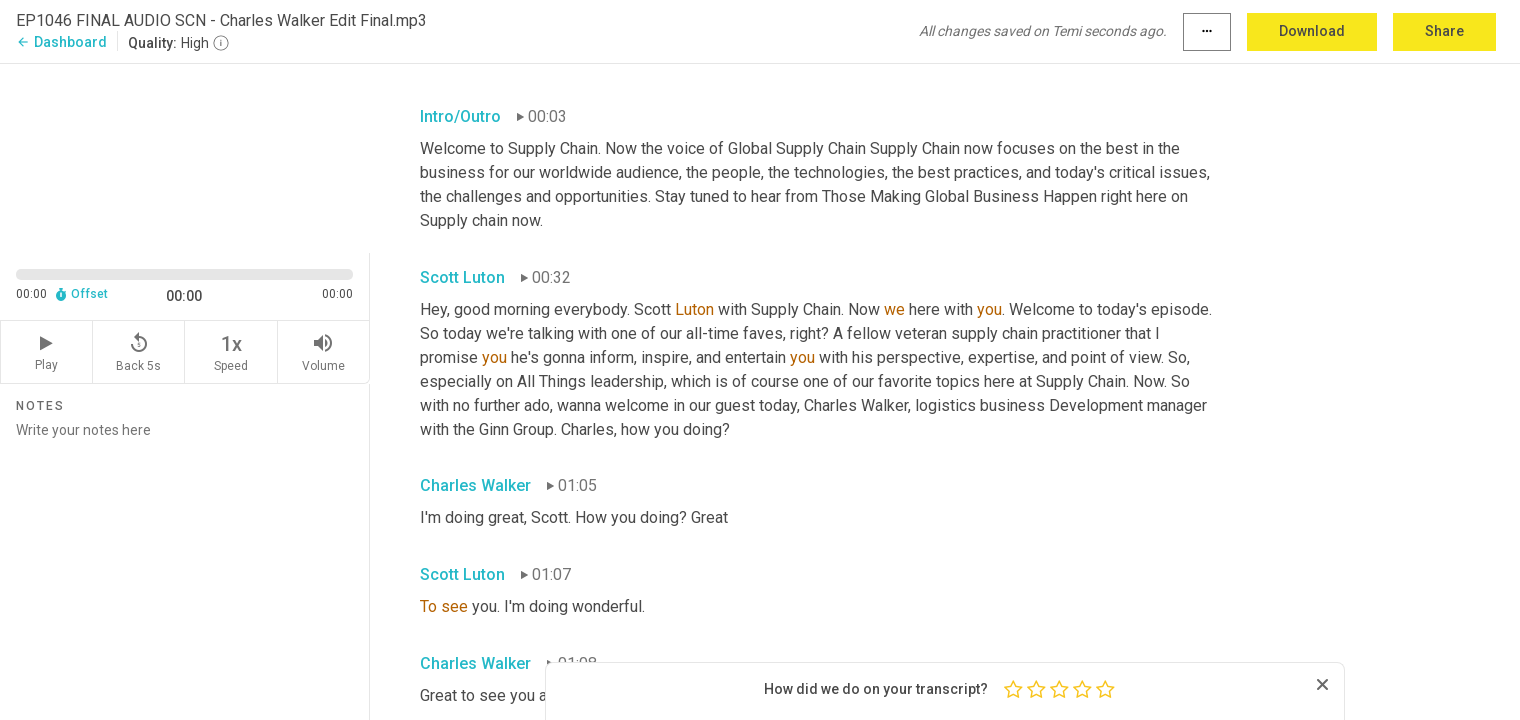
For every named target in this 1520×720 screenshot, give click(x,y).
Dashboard (61, 42)
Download (1312, 31)
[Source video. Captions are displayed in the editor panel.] (185, 156)
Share (1444, 31)
